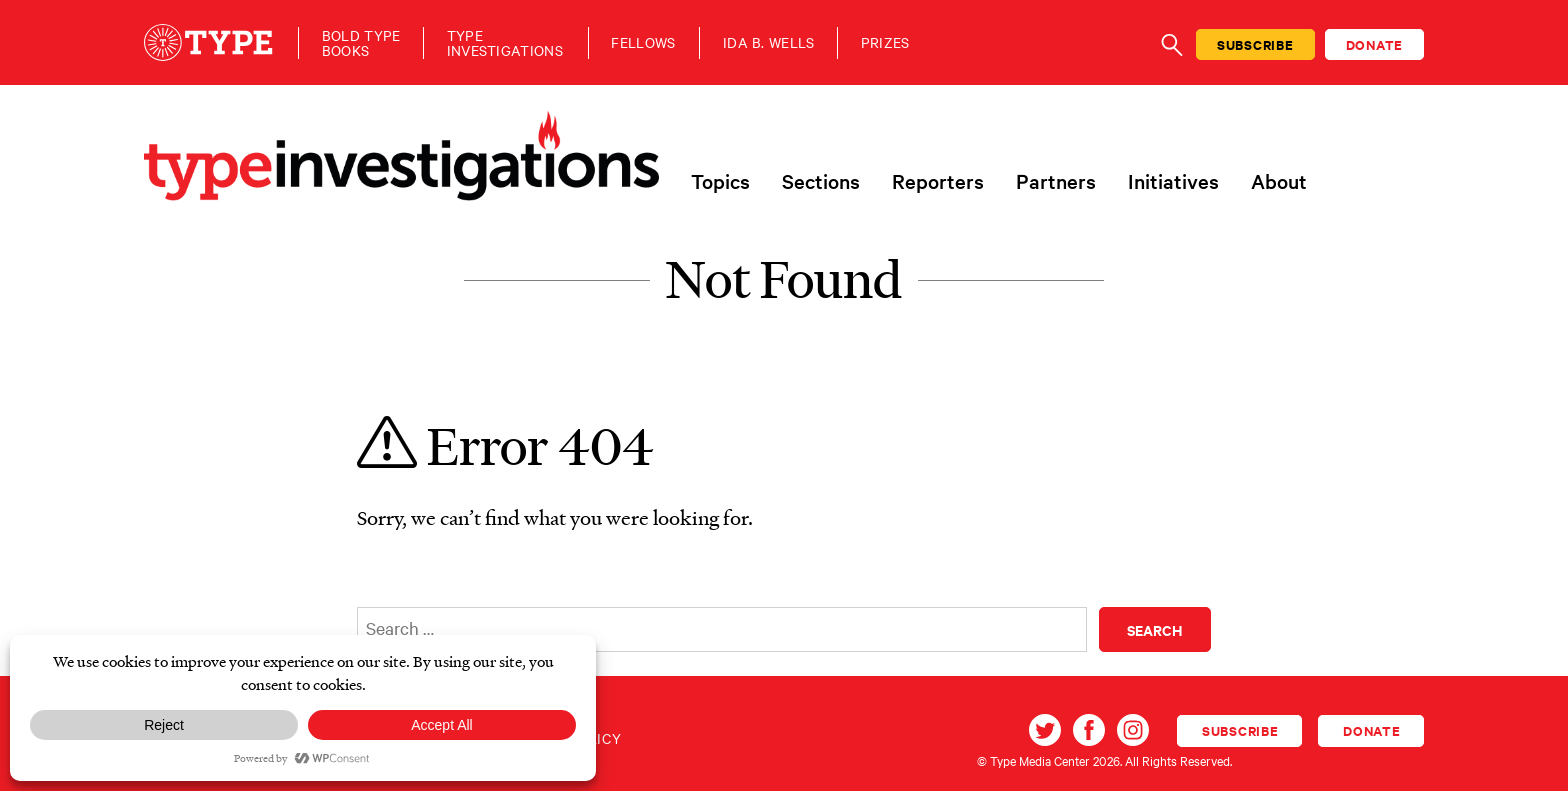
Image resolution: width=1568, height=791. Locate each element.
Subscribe (1255, 44)
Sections (821, 181)
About (1279, 181)
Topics (720, 181)
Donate (1375, 44)
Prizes (885, 42)
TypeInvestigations (505, 43)
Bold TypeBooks (361, 43)
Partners (1056, 181)
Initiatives (1173, 181)
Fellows (643, 42)
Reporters (938, 181)
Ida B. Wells (769, 42)
